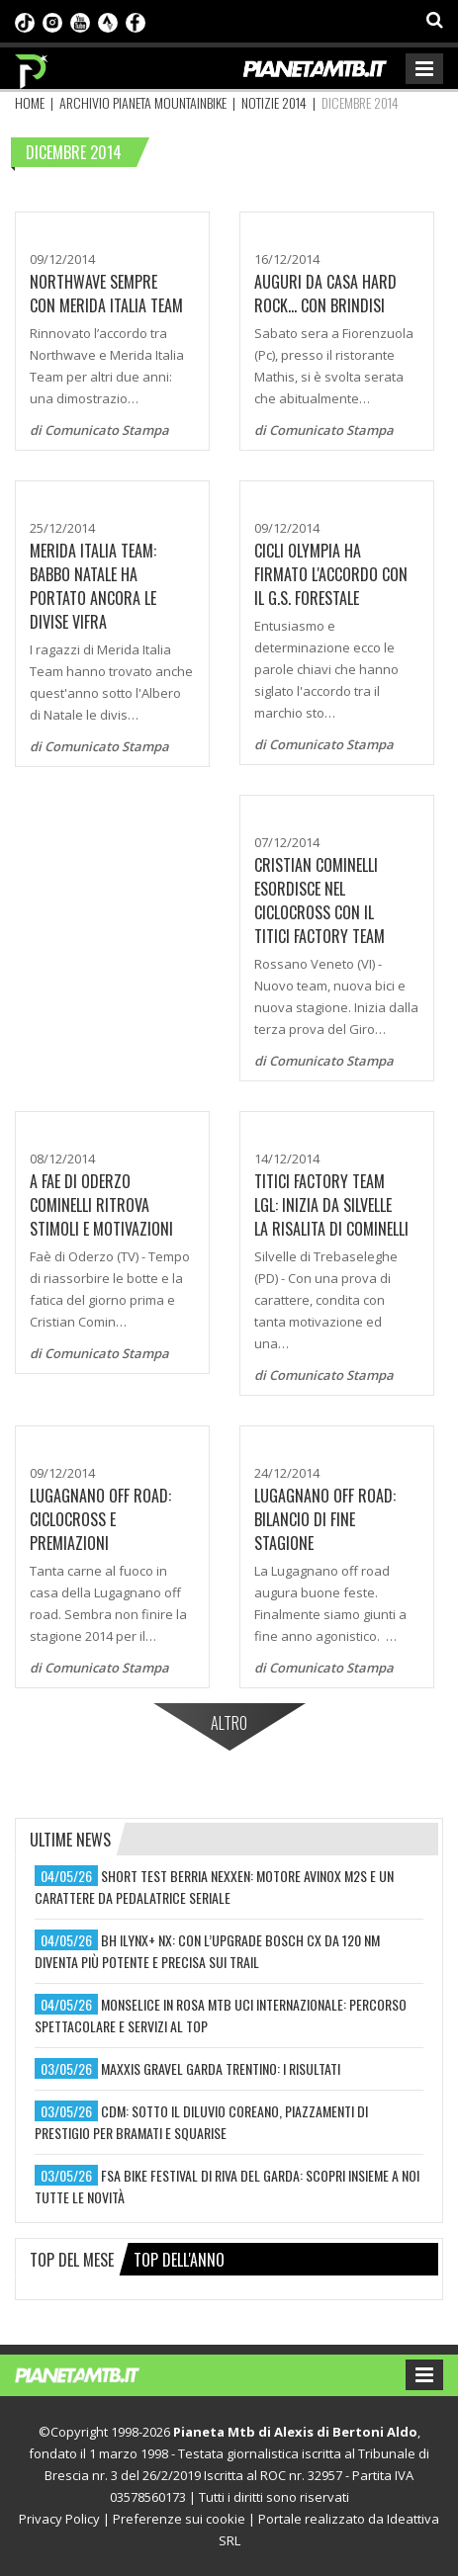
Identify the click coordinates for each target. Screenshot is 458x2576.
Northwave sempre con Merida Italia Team (106, 293)
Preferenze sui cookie (179, 2519)
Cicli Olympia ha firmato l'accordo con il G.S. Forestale (331, 574)
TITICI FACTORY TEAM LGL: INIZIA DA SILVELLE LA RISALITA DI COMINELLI (331, 1205)
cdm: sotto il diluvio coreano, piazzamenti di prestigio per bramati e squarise (201, 2122)
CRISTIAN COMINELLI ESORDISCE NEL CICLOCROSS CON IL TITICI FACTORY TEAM (319, 900)
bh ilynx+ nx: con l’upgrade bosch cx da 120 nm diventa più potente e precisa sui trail (207, 1951)
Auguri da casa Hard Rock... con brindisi (325, 293)
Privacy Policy (59, 2519)
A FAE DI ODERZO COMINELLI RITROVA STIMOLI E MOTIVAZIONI (101, 1205)
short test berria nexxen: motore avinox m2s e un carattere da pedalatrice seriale (214, 1886)
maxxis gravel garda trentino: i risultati (220, 2068)
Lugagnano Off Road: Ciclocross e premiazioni (100, 1519)
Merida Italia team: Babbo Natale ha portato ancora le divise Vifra (93, 586)
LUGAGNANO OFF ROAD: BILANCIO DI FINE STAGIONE (325, 1519)
